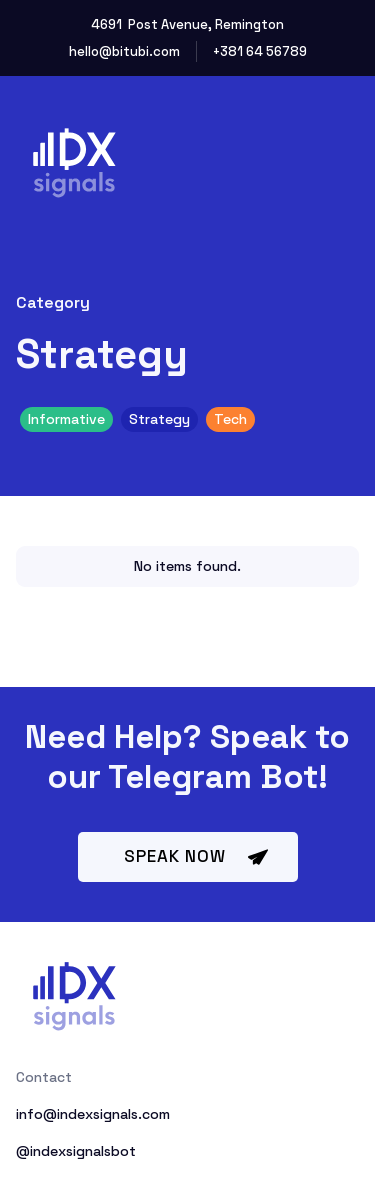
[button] (334, 153)
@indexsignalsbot (76, 1151)
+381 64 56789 (260, 51)
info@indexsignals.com (93, 1114)
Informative (66, 419)
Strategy (159, 419)
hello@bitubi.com (124, 51)
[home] (98, 153)
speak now (175, 856)
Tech (230, 419)
